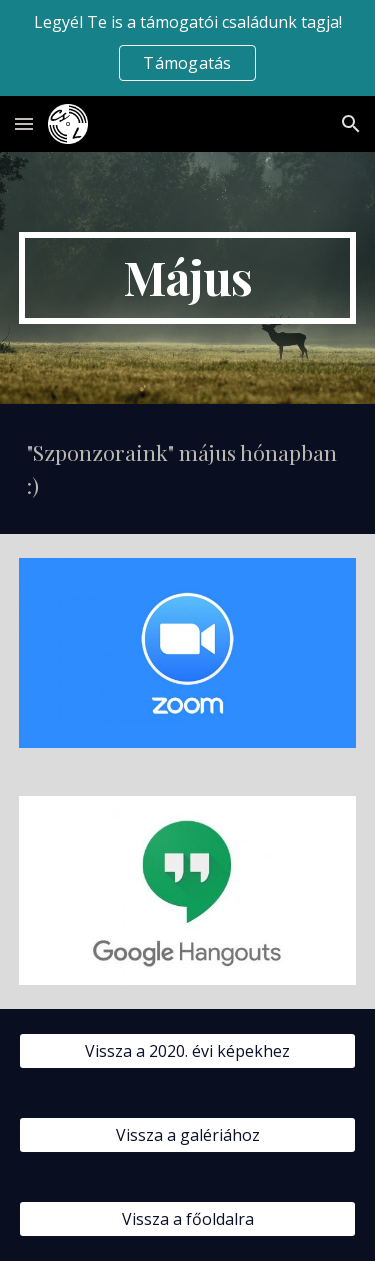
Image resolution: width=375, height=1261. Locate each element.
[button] (24, 123)
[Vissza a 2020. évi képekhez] (188, 1051)
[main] (188, 278)
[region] (187, 48)
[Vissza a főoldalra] (188, 1219)
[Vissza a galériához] (188, 1135)
